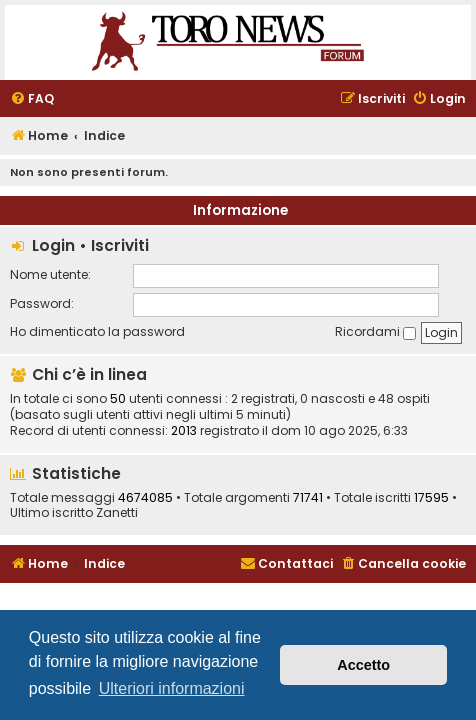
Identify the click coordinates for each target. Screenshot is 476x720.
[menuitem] (32, 99)
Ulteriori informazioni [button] (172, 688)
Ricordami (375, 331)
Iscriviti (120, 245)
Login (53, 245)
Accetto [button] (363, 665)
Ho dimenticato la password (97, 331)
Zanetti (117, 513)
